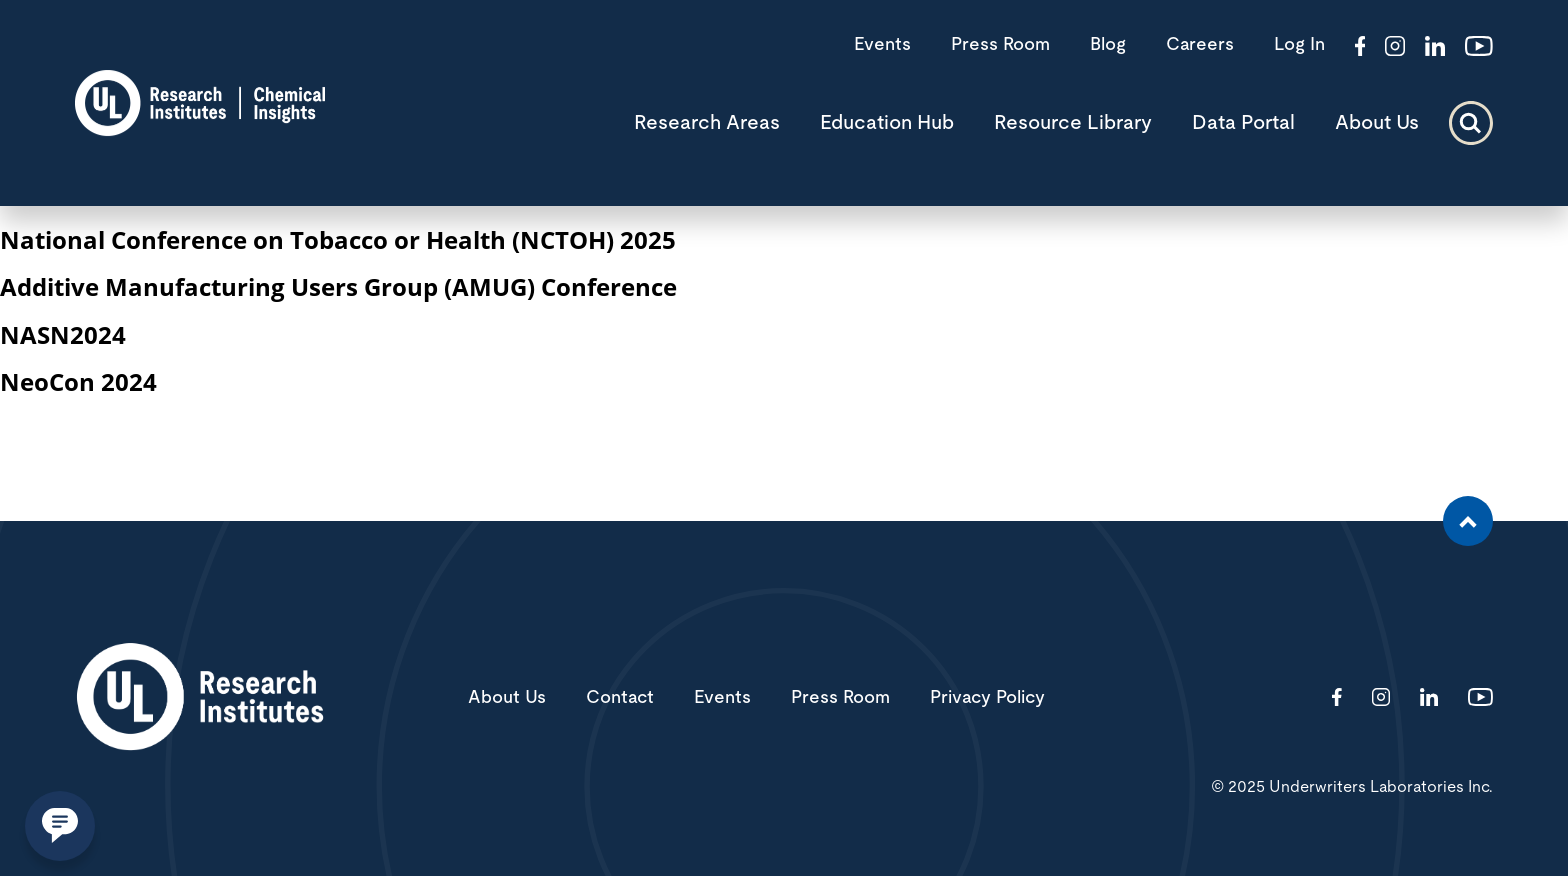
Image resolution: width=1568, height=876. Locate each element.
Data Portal (1243, 123)
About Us (1377, 123)
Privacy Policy (987, 698)
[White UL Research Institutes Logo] (200, 698)
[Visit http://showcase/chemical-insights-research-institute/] (1435, 47)
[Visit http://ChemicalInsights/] (1360, 47)
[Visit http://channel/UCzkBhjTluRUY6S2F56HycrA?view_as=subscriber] (1479, 47)
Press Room (1000, 45)
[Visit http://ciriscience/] (1395, 47)
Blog (1108, 45)
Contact (620, 698)
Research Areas (707, 123)
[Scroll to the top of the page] (1468, 521)
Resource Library (1073, 123)
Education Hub (887, 123)
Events (882, 45)
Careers (1200, 45)
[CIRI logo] (200, 130)
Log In (1299, 45)
